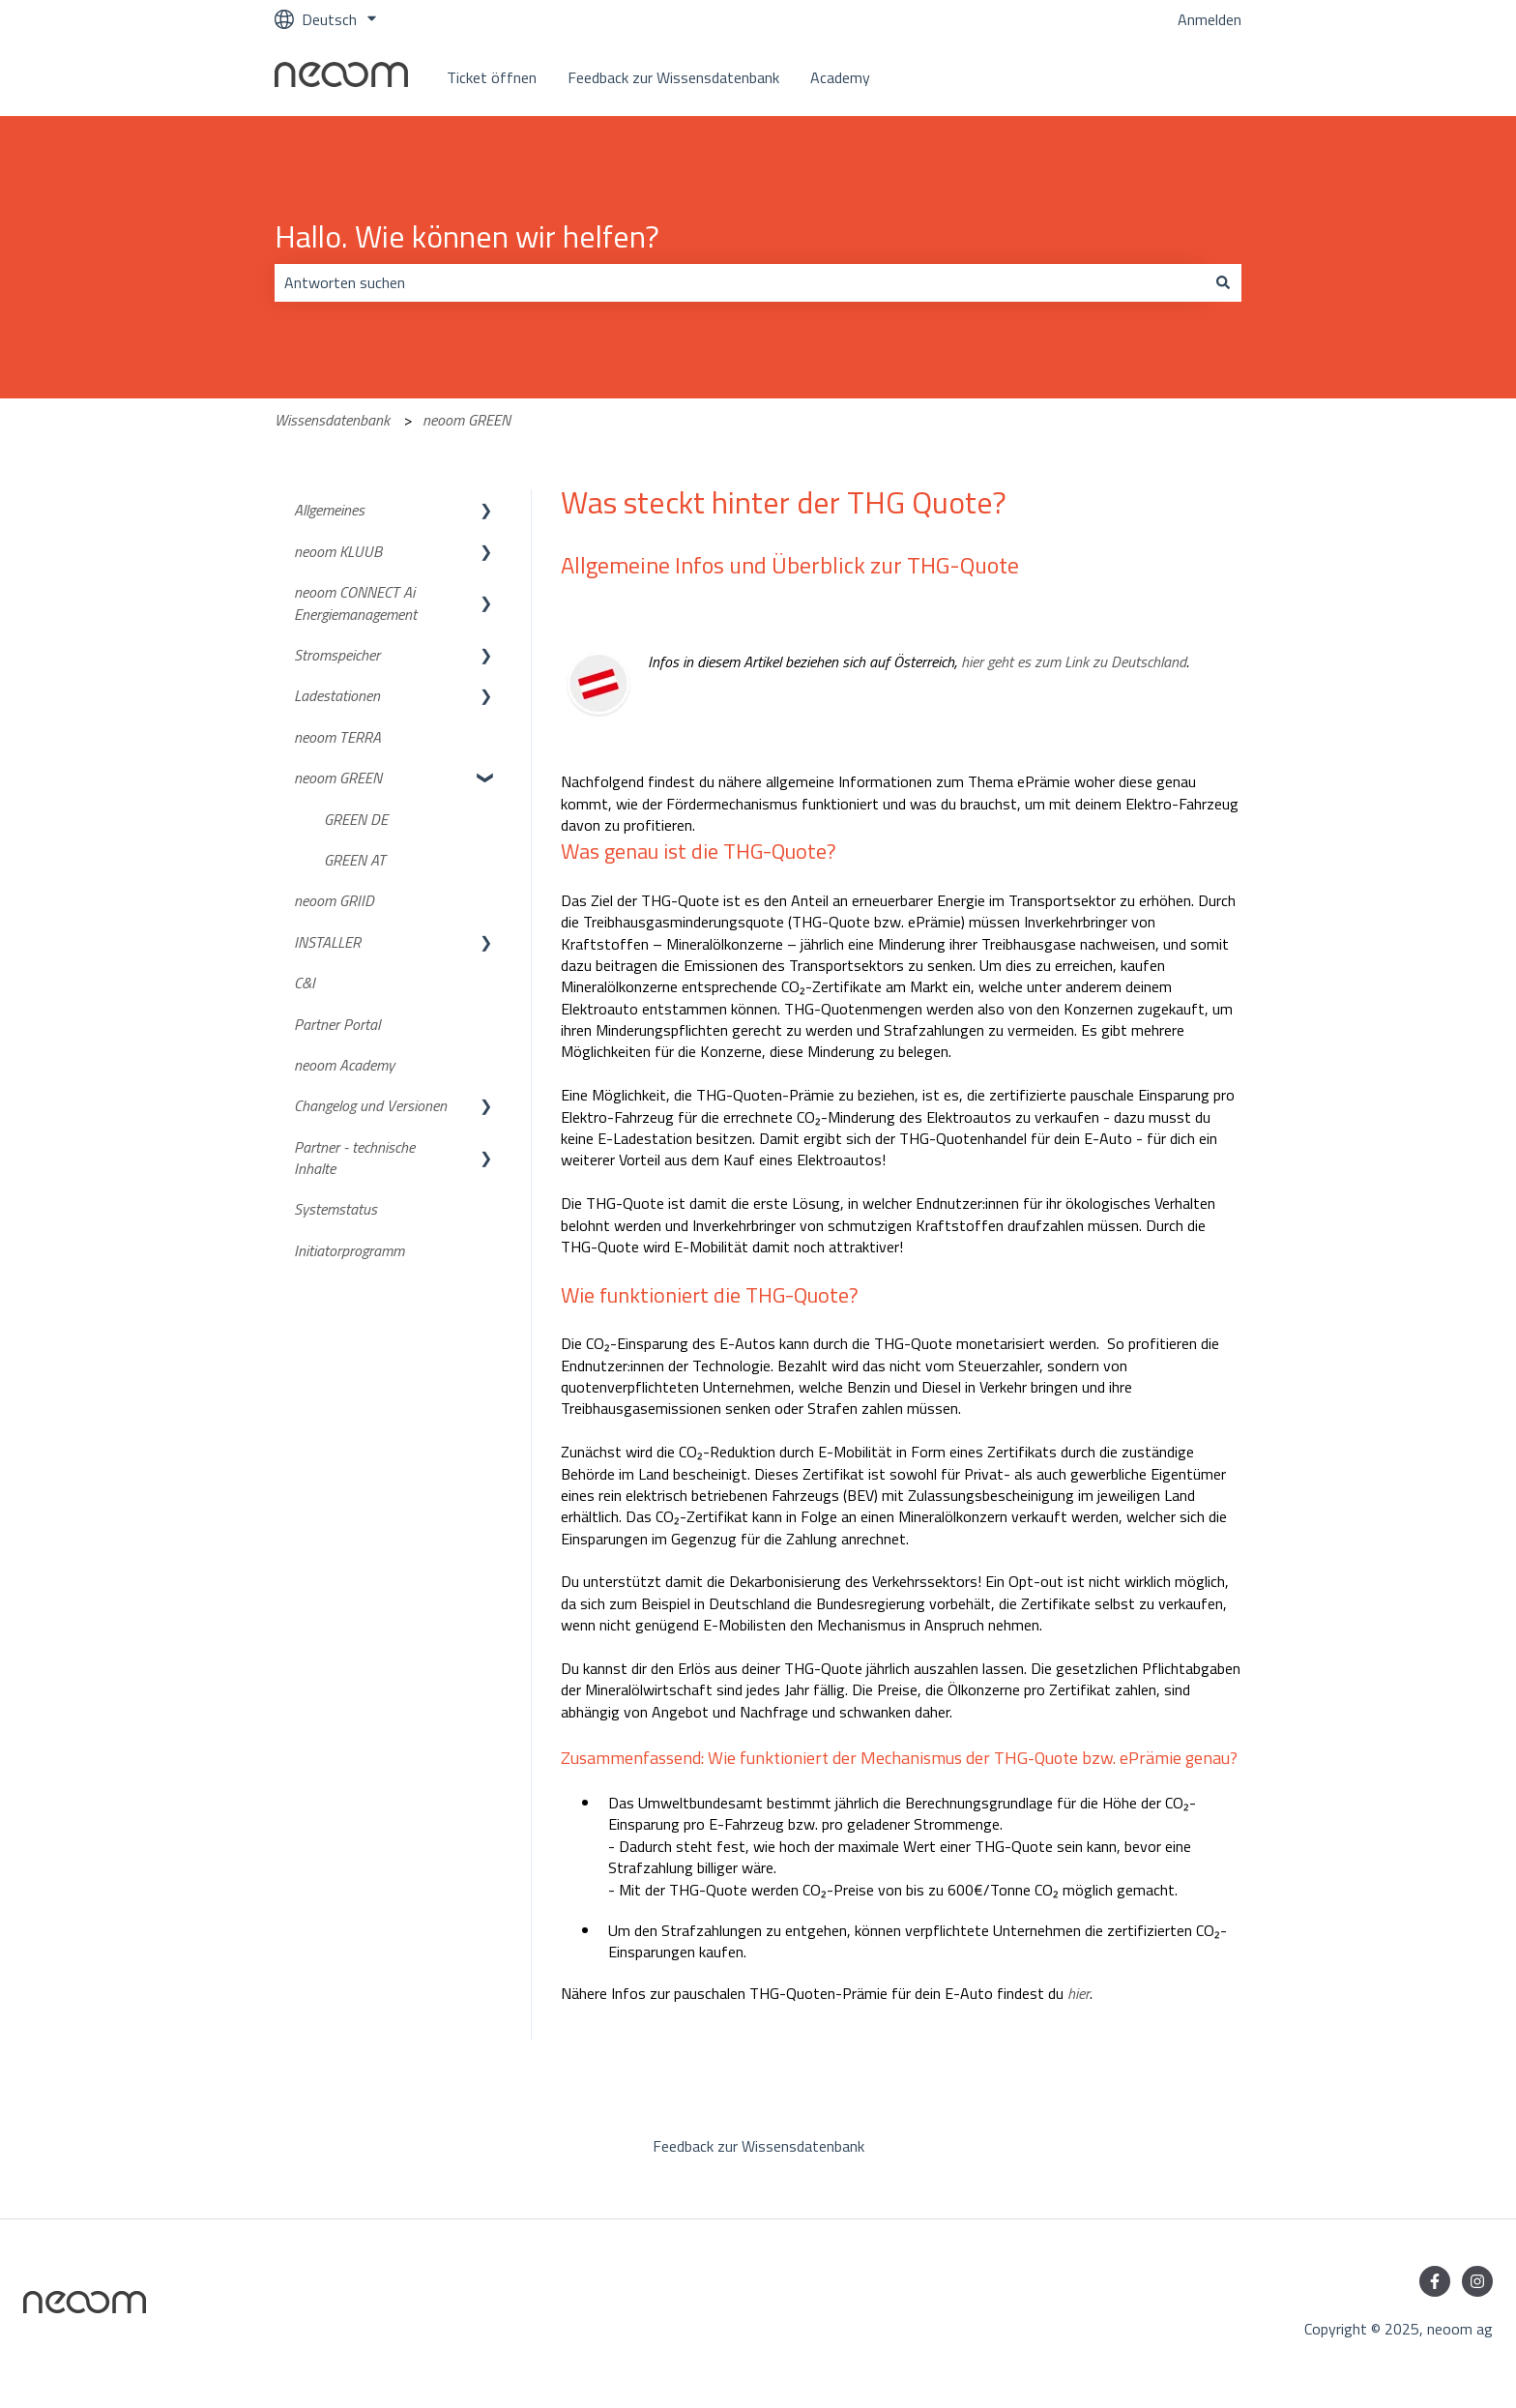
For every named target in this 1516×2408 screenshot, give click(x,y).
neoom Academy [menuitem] (344, 1064)
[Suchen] (1223, 282)
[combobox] (740, 282)
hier (1078, 1993)
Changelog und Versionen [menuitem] (370, 1105)
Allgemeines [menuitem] (329, 509)
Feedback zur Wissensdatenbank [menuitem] (758, 2146)
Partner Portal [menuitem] (337, 1024)
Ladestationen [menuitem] (337, 695)
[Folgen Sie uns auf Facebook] (1434, 2281)
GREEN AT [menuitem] (355, 859)
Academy (840, 77)
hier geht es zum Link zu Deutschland (1073, 661)
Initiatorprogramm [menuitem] (349, 1250)
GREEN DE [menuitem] (356, 819)
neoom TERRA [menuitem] (337, 737)
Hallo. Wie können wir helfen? (467, 236)
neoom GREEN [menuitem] (338, 777)
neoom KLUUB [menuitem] (338, 551)
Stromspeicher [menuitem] (337, 654)
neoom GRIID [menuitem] (334, 900)
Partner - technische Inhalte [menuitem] (354, 1157)
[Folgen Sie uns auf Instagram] (1477, 2281)
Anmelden (1209, 19)
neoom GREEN (466, 419)
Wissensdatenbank (332, 419)
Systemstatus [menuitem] (335, 1208)
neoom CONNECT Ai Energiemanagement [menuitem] (355, 602)
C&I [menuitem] (304, 982)
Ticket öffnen (492, 77)
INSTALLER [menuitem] (327, 942)
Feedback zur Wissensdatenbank (673, 77)
